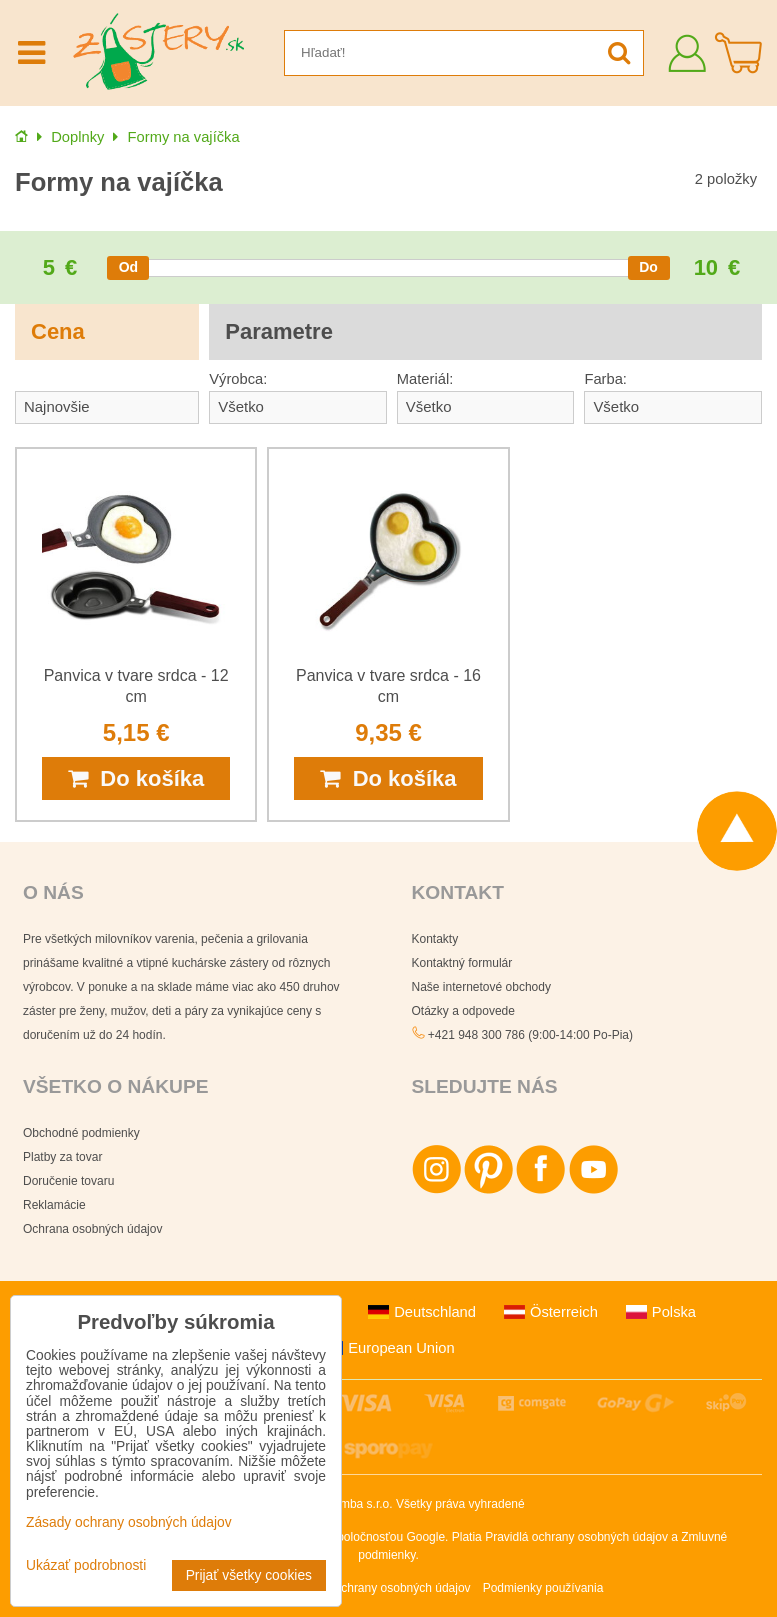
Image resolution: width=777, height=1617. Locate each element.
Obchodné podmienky (81, 1133)
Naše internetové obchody (481, 987)
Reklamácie (54, 1205)
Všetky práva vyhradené (460, 1504)
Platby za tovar (62, 1157)
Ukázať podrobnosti (86, 1565)
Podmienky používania (543, 1588)
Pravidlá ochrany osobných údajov (576, 1537)
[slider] (128, 268)
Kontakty (435, 939)
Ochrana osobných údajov (92, 1229)
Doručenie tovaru (68, 1181)
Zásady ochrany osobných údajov (381, 1588)
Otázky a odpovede (463, 1011)
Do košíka (136, 778)
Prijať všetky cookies (249, 1575)
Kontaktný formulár (462, 963)
